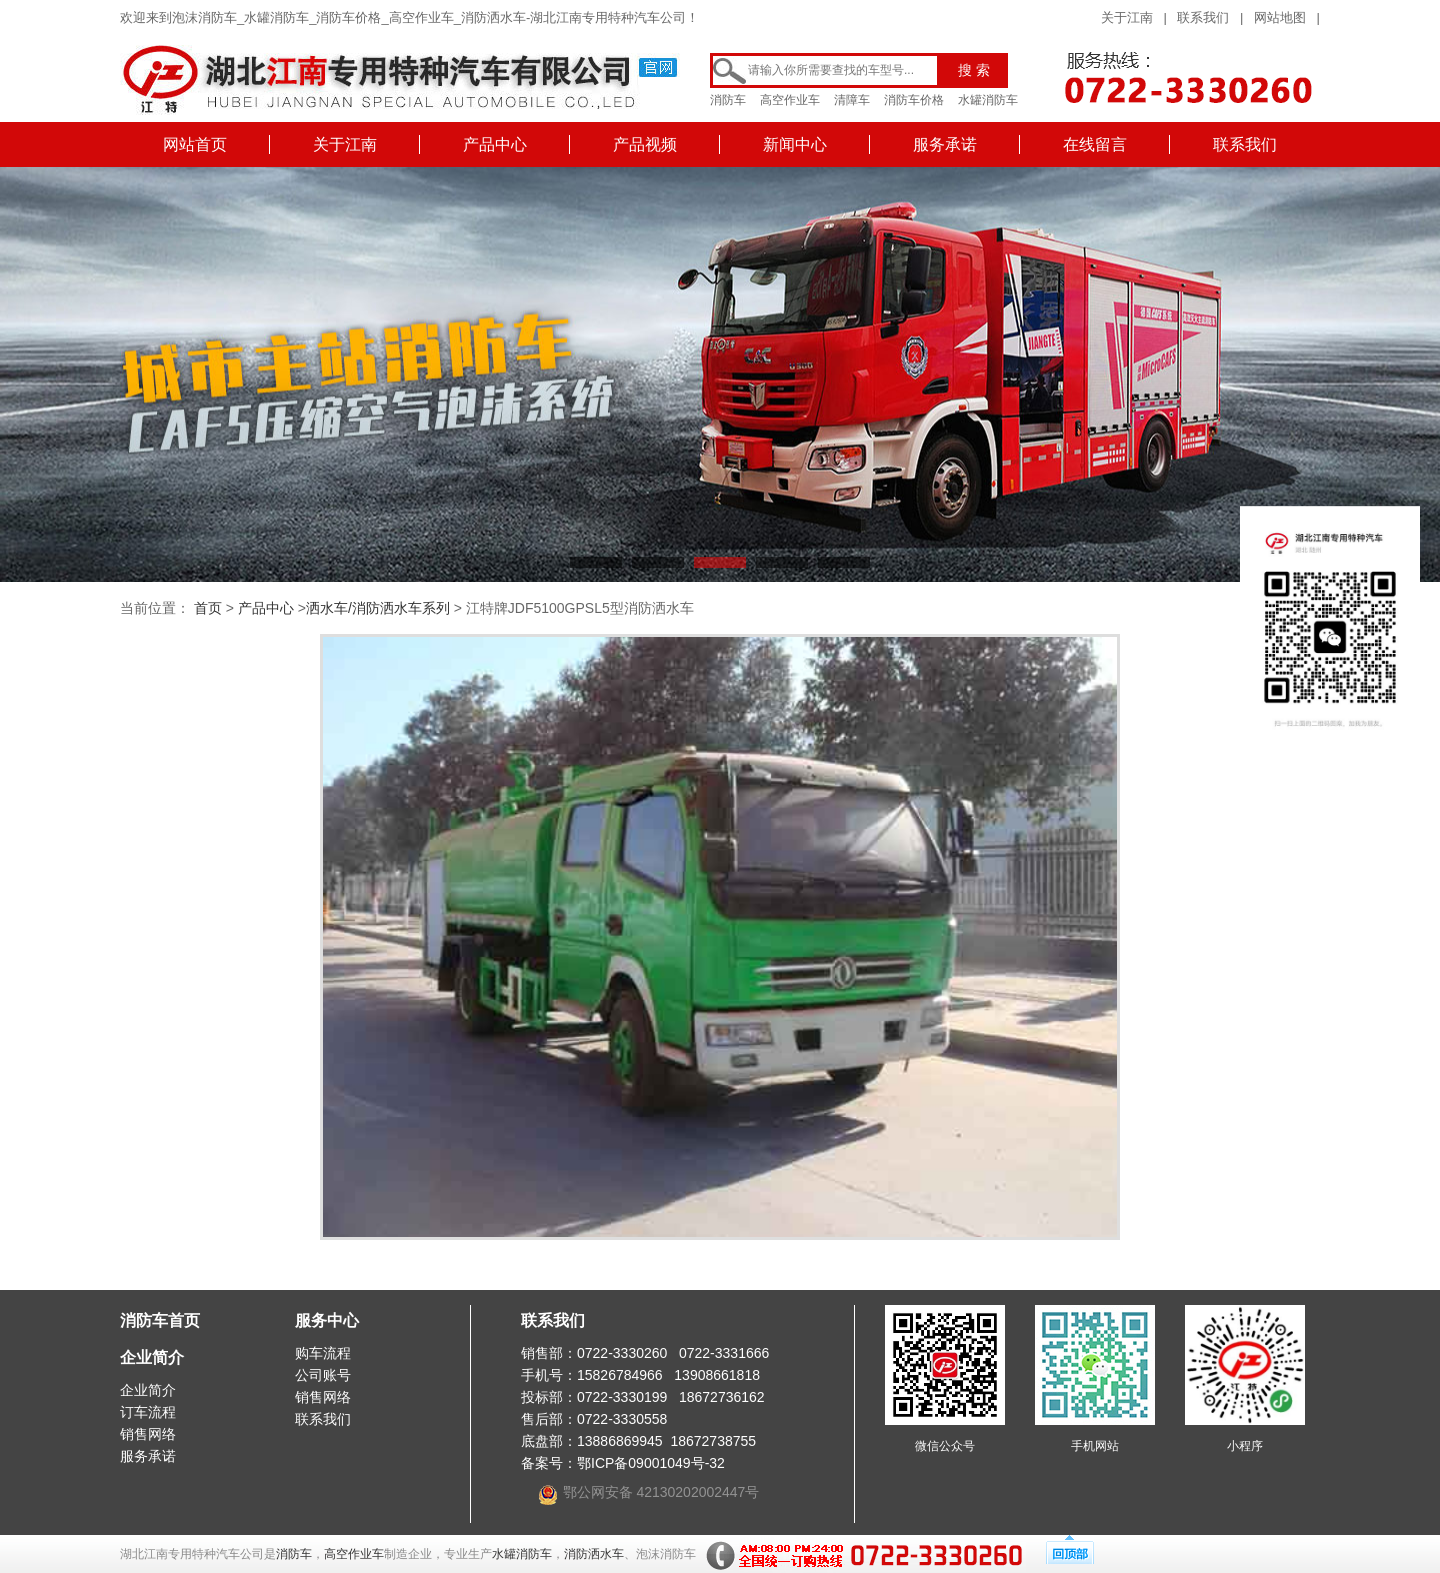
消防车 (728, 100)
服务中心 (327, 1320)
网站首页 (195, 144)
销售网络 (148, 1434)
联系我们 (1203, 17)
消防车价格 (914, 100)
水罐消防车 (988, 100)
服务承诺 (945, 144)
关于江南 (1127, 17)
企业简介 (152, 1357)
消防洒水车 (594, 1554)
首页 (208, 608)
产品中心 (495, 144)
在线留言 (1095, 144)
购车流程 (323, 1353)
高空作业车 (790, 100)
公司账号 (323, 1375)
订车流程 (148, 1412)
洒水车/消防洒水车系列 (378, 608)
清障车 (852, 100)
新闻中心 (795, 144)
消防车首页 (160, 1320)
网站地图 (1280, 17)
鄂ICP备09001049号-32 (651, 1463)
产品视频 (645, 144)
